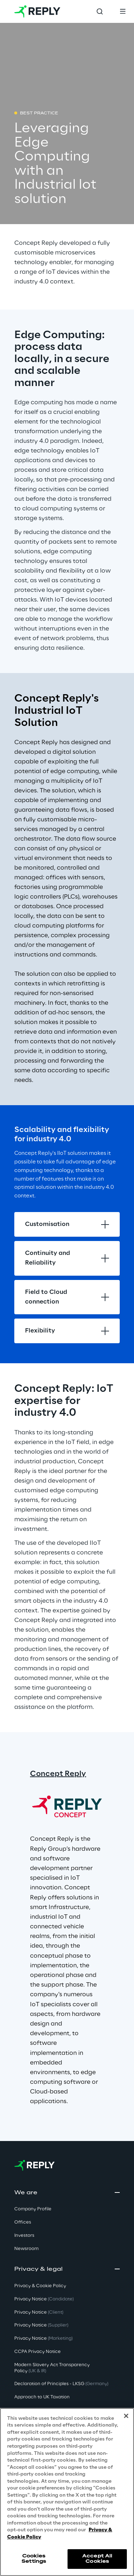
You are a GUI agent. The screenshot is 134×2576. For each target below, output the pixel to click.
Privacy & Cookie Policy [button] (40, 2286)
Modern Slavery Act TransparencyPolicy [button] (52, 2368)
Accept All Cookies (97, 2558)
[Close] (126, 2416)
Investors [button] (24, 2235)
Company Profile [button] (32, 2209)
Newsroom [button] (26, 2248)
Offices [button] (22, 2222)
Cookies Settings (33, 2558)
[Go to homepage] (37, 11)
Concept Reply (58, 1774)
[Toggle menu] (122, 11)
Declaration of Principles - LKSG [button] (61, 2384)
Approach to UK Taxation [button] (42, 2397)
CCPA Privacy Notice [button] (37, 2351)
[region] (67, 2492)
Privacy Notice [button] (44, 2299)
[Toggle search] (99, 11)
